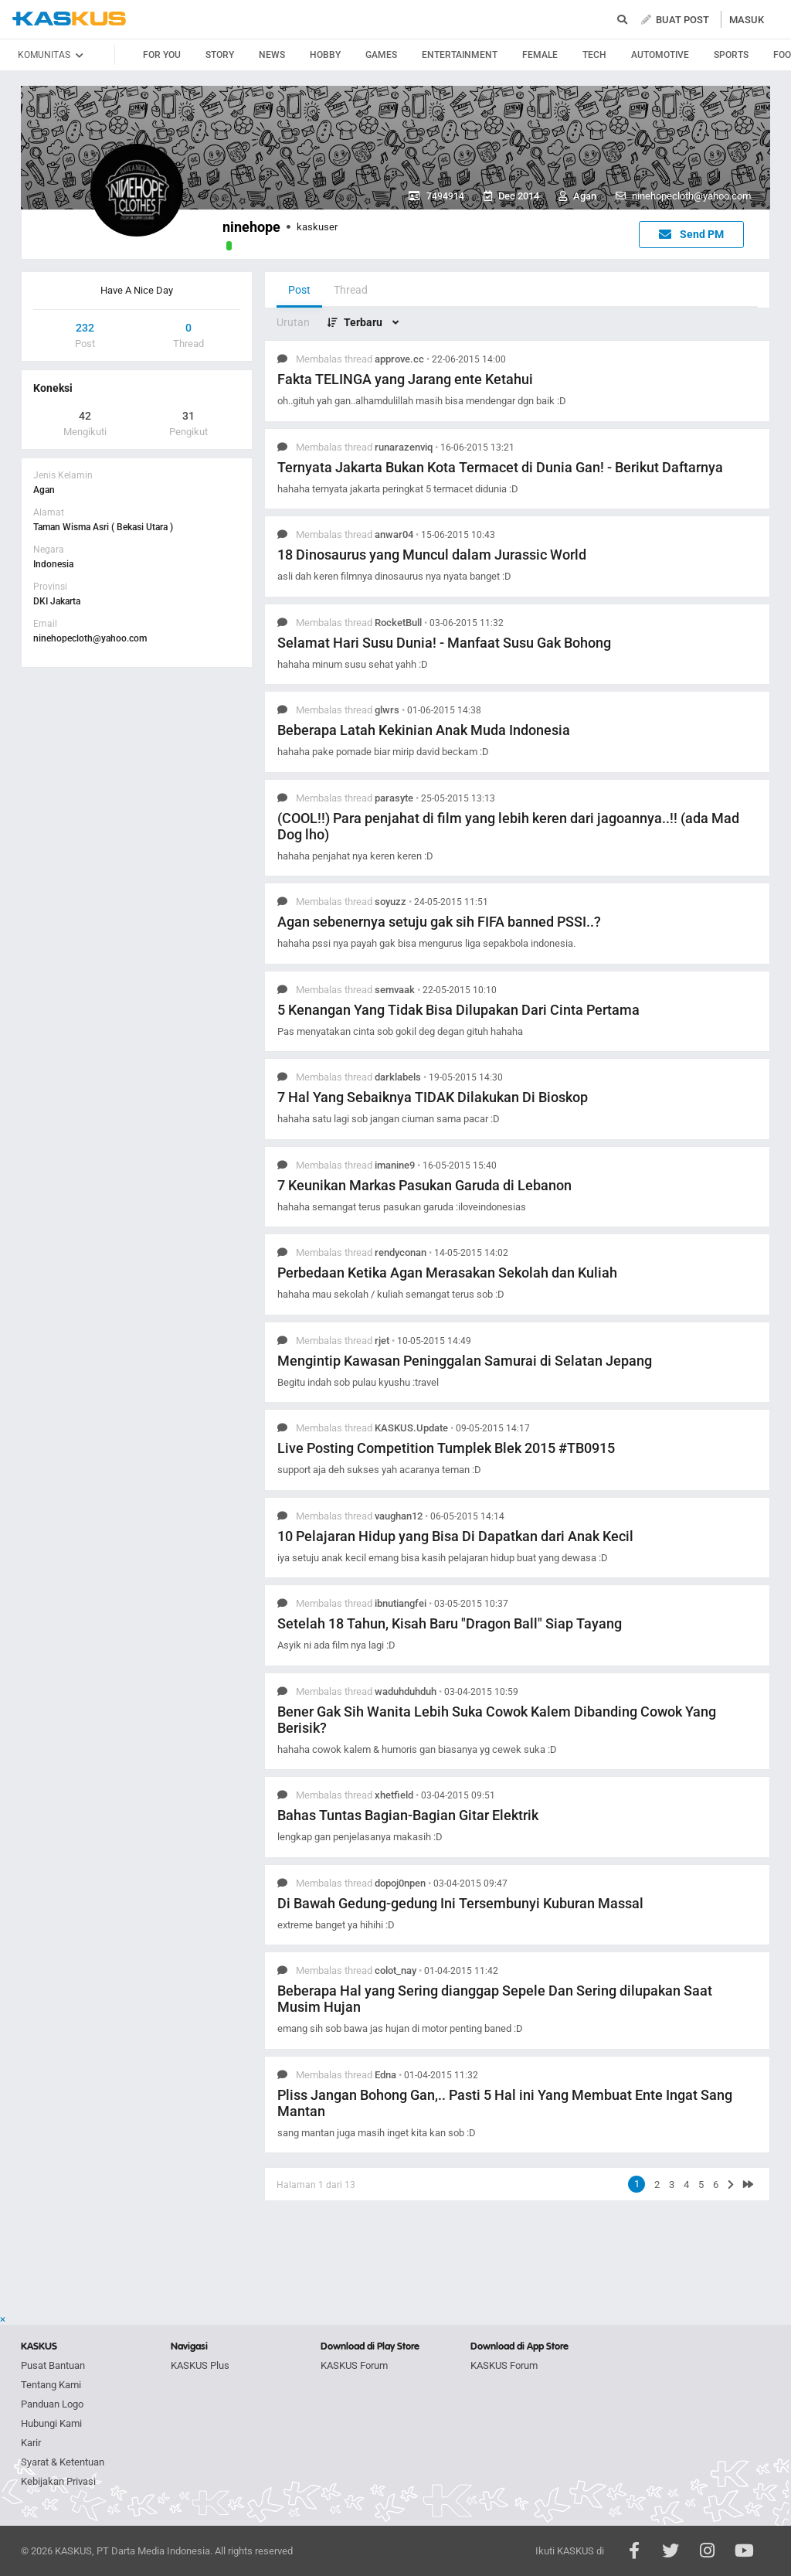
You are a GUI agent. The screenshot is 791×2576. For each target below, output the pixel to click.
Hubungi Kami (51, 2423)
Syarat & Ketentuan (62, 2462)
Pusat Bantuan (53, 2365)
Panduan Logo (52, 2404)
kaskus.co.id (69, 19)
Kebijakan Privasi (58, 2481)
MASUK (746, 20)
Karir (31, 2442)
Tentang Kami (51, 2385)
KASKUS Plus (200, 2365)
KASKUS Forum (354, 2365)
